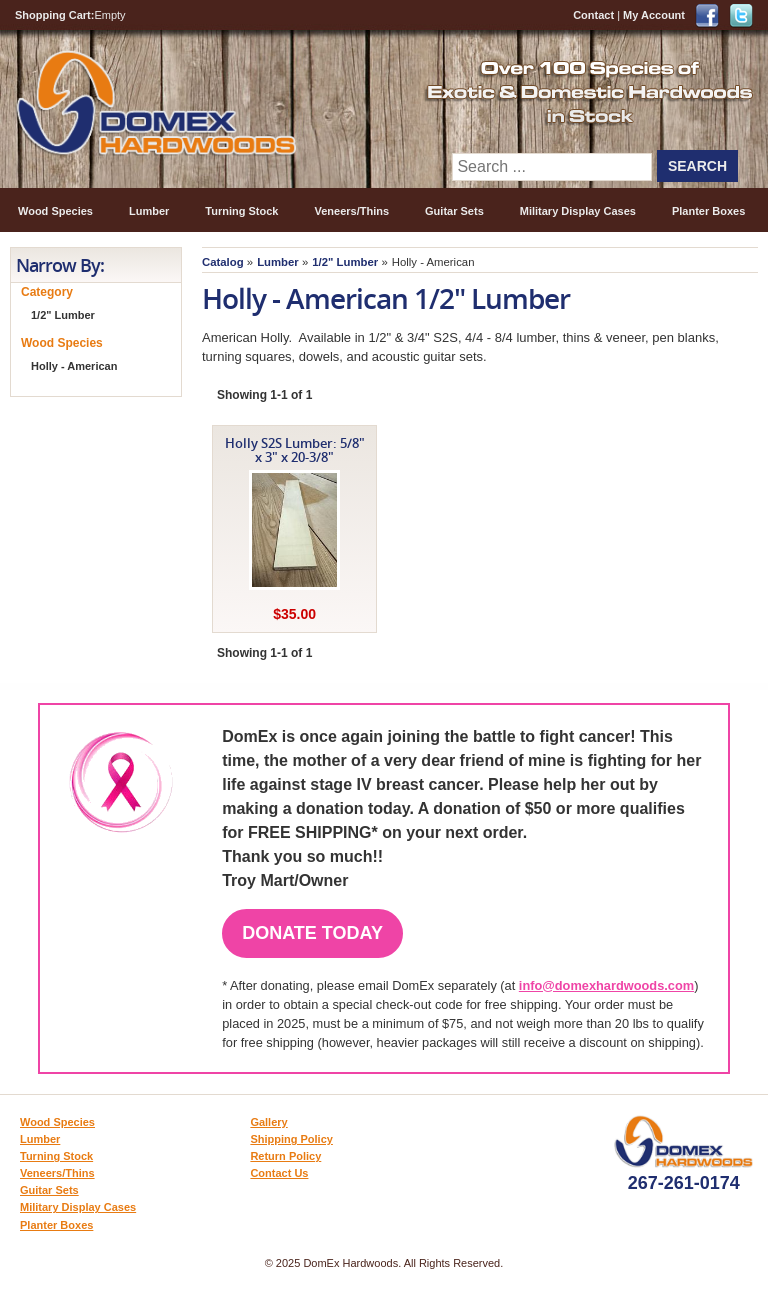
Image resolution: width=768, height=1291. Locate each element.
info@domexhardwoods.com (606, 985)
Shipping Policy (291, 1139)
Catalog (223, 262)
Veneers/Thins (351, 211)
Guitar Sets (454, 211)
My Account (654, 15)
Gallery (268, 1122)
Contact (593, 15)
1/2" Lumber (345, 262)
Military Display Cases (578, 211)
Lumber (149, 211)
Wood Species (55, 211)
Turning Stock (241, 211)
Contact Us (279, 1173)
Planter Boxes (708, 211)
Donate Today (312, 933)
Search (697, 166)
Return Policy (285, 1156)
